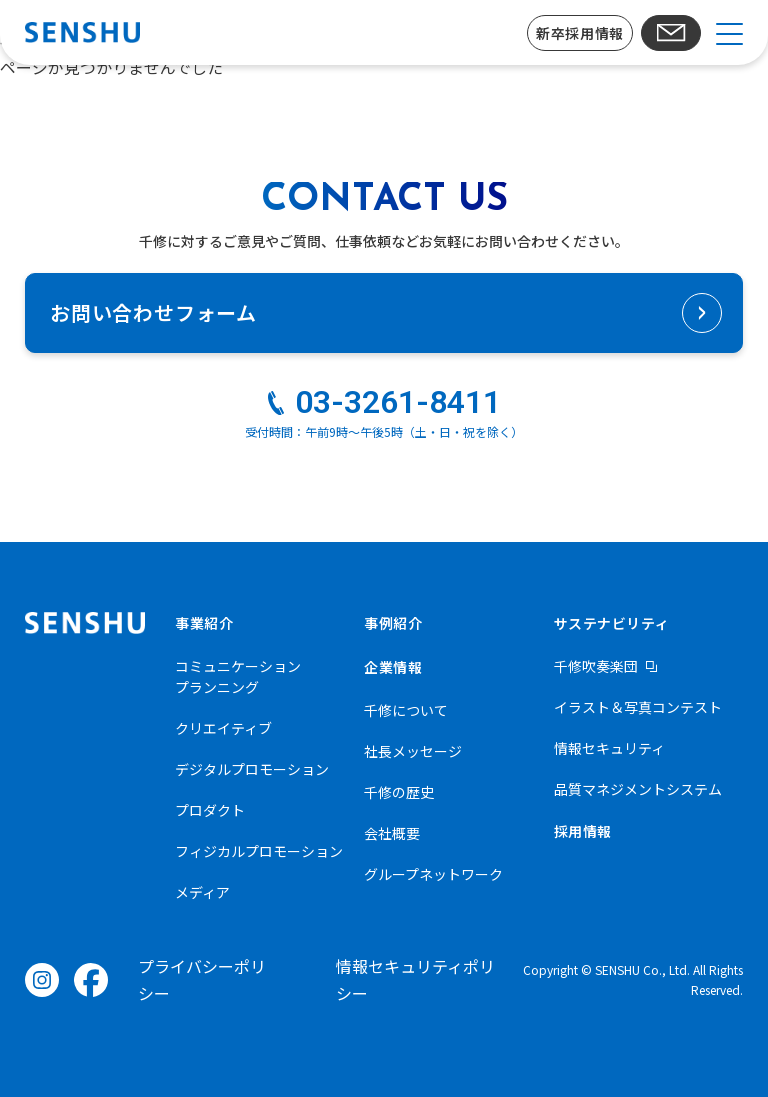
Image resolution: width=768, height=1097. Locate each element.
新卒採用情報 (579, 33)
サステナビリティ (611, 623)
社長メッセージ (413, 751)
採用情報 (583, 831)
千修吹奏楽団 (596, 666)
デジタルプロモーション (252, 769)
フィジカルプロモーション (259, 851)
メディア (202, 892)
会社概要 (392, 833)
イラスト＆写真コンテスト (638, 707)
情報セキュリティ (609, 748)
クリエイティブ (223, 728)
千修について (406, 710)
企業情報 (393, 667)
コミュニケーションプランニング (238, 676)
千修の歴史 (399, 792)
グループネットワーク (433, 874)
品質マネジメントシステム (638, 789)
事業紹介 (204, 623)
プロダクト (210, 810)
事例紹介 (393, 623)
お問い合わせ (671, 32)
